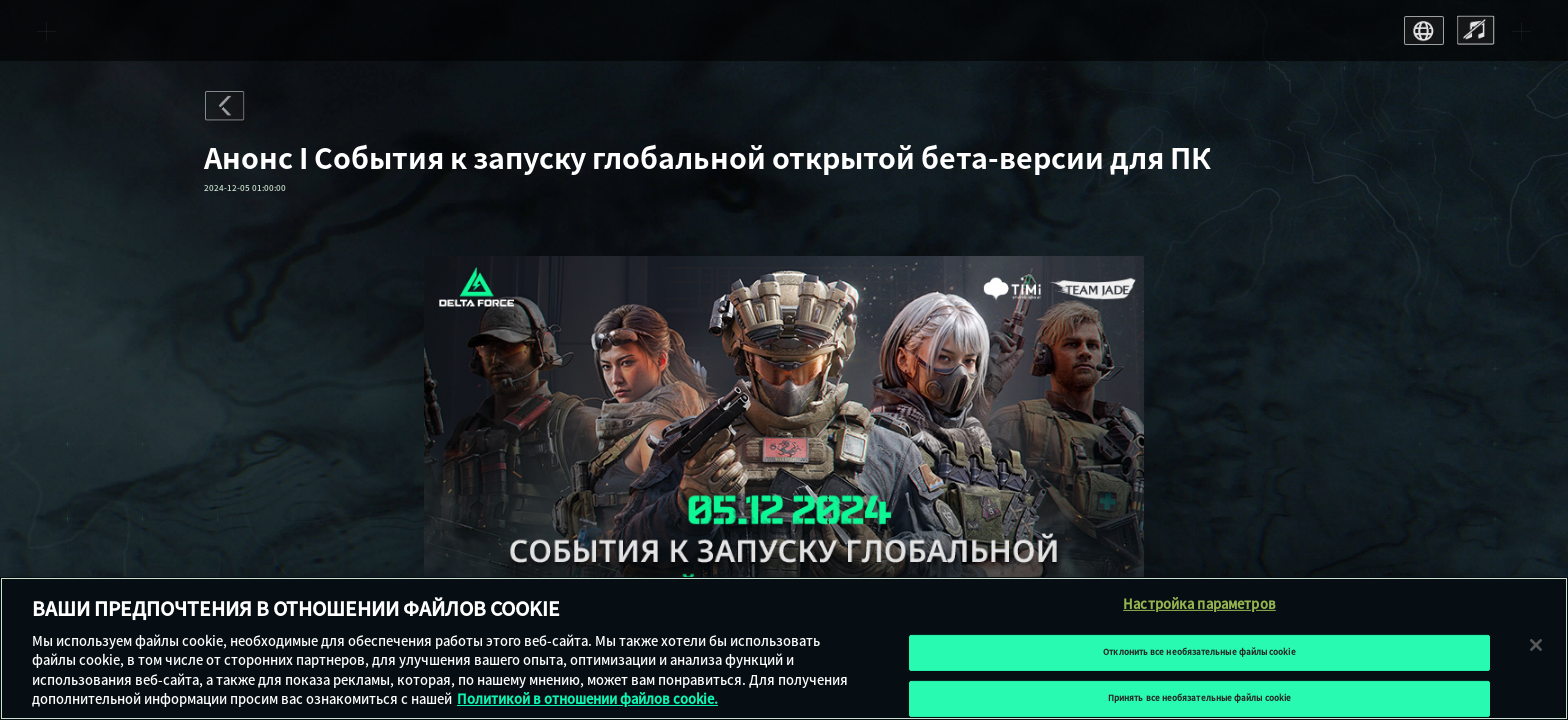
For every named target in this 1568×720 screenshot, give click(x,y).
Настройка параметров (1199, 604)
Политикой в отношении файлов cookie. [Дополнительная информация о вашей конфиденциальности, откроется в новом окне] (587, 699)
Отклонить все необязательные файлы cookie (1199, 652)
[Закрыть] (1536, 645)
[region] (784, 648)
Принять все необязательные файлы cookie (1199, 698)
